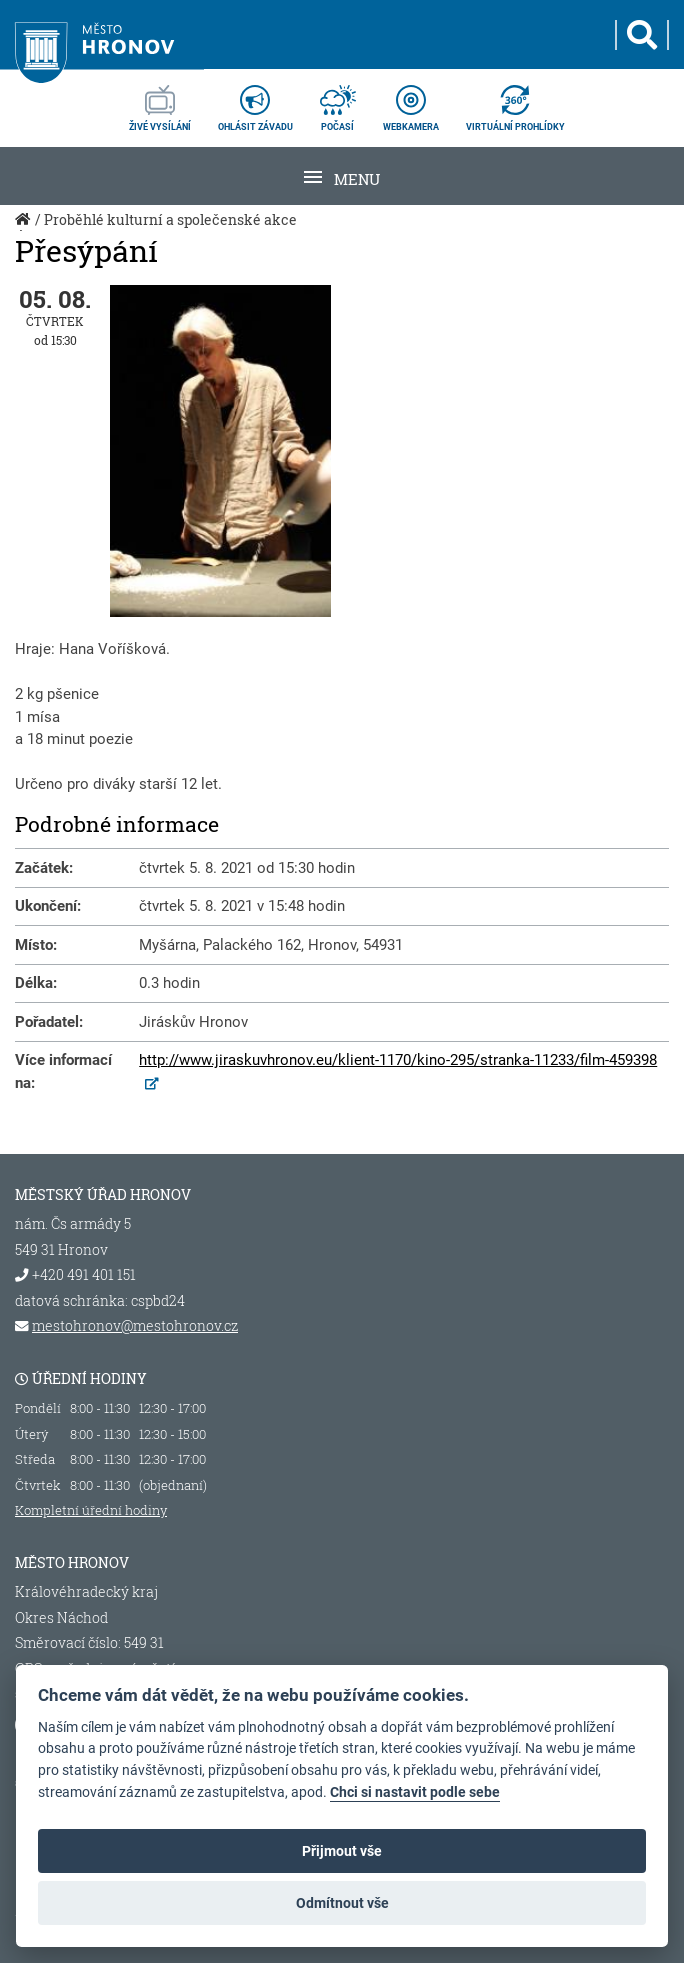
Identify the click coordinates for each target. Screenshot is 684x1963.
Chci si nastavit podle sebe (415, 1792)
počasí (338, 102)
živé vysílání (160, 102)
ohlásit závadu (255, 102)
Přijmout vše (342, 1851)
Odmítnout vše (342, 1903)
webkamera (411, 102)
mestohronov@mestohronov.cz (135, 1326)
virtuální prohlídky (515, 102)
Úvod (25, 230)
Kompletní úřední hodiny (91, 1510)
